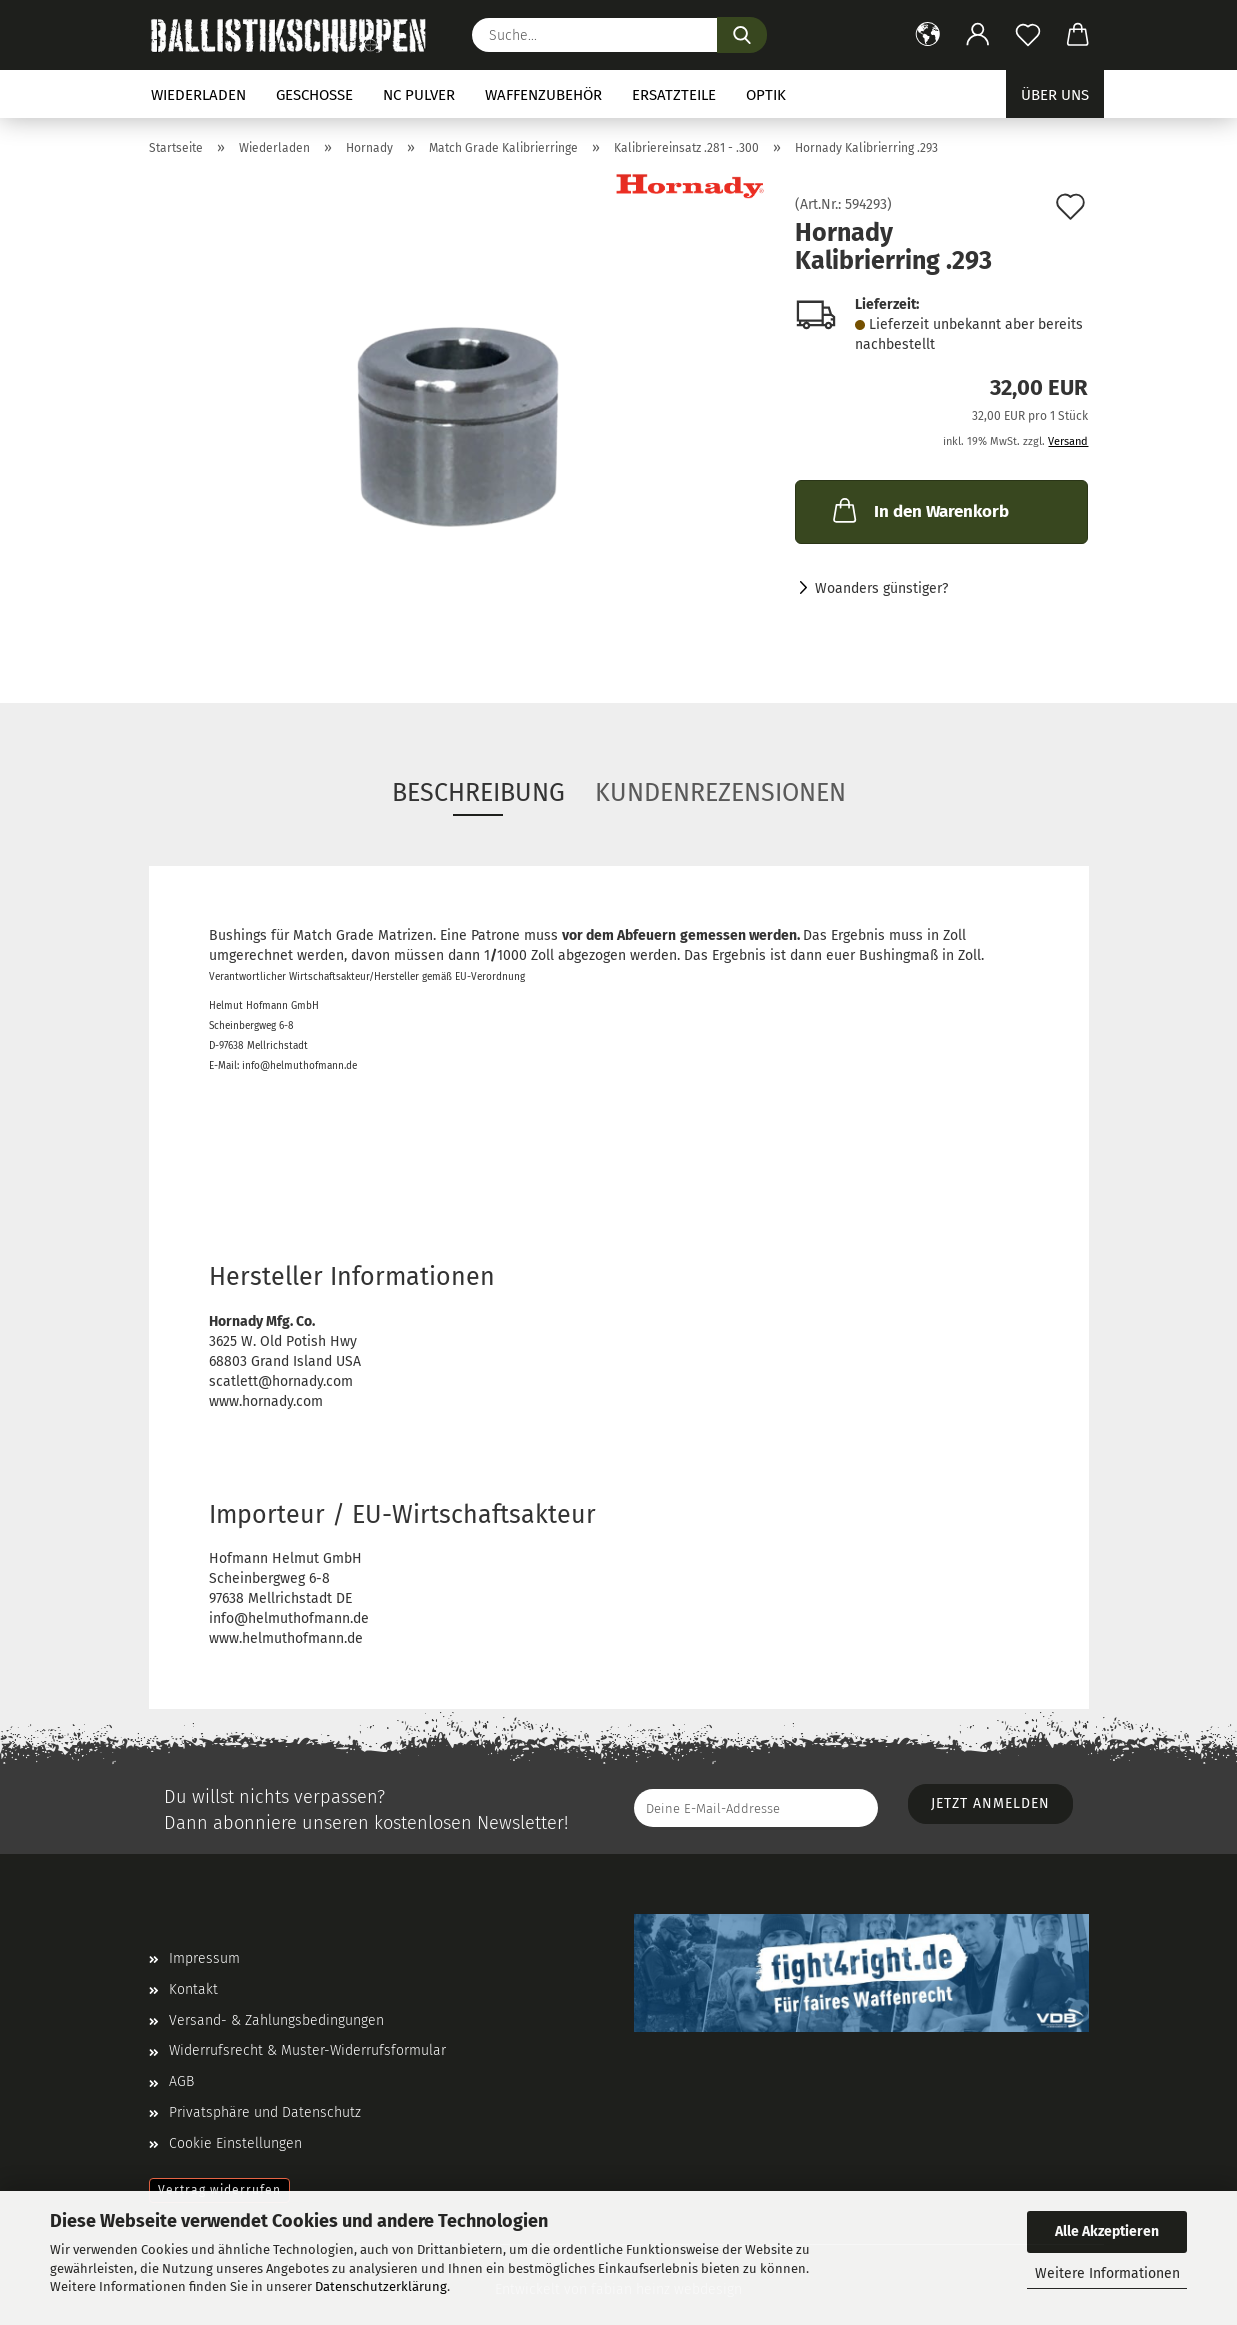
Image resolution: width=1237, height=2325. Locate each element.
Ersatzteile (674, 95)
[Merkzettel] (1028, 35)
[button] (928, 35)
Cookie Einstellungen (235, 2143)
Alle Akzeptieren (1107, 2231)
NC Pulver (419, 95)
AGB (181, 2081)
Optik (766, 95)
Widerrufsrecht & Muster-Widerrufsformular (307, 2050)
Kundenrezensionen (720, 793)
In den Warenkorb (919, 510)
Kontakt (193, 1989)
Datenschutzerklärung (381, 2286)
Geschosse (314, 95)
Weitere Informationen (1107, 2273)
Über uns (1055, 95)
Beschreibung (478, 793)
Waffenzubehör (543, 95)
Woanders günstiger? (881, 588)
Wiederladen (198, 95)
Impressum (204, 1958)
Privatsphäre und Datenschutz (265, 2112)
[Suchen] (742, 35)
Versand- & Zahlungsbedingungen (276, 2020)
